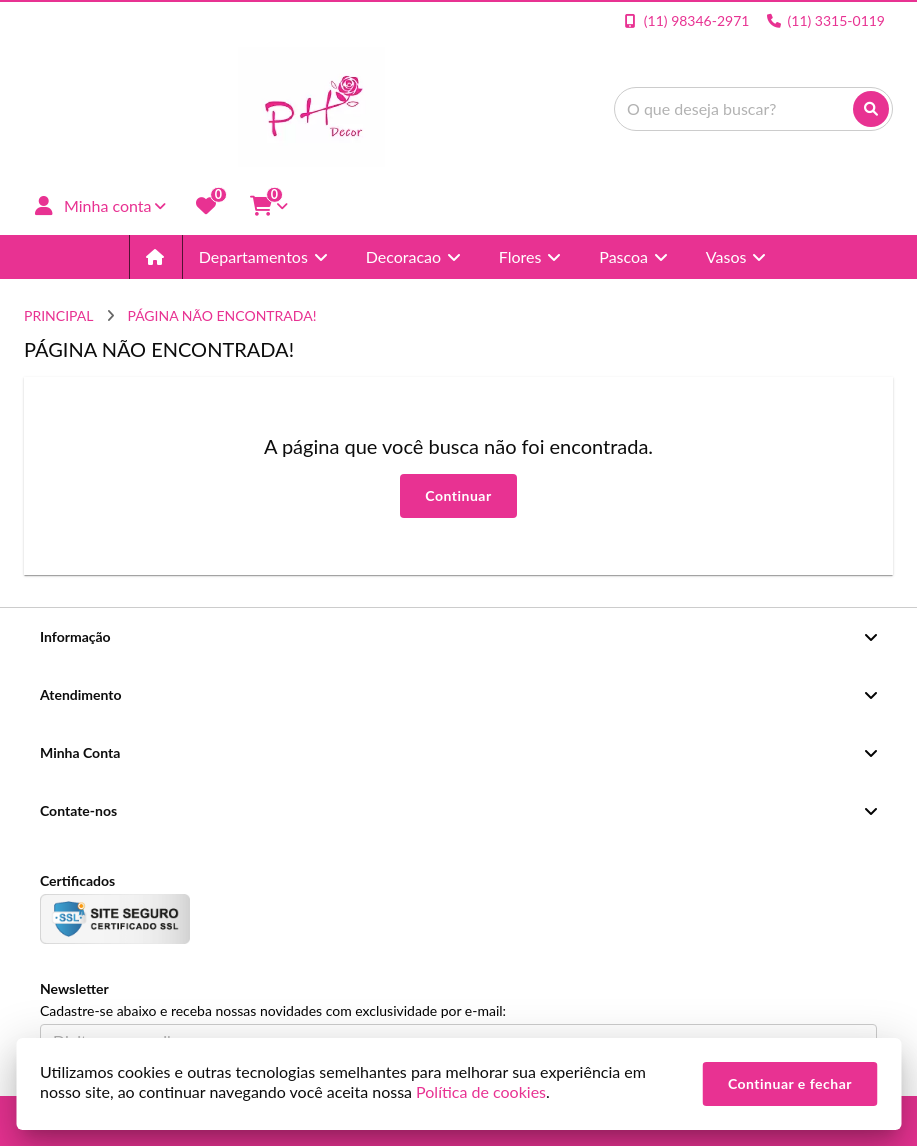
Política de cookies (481, 1091)
